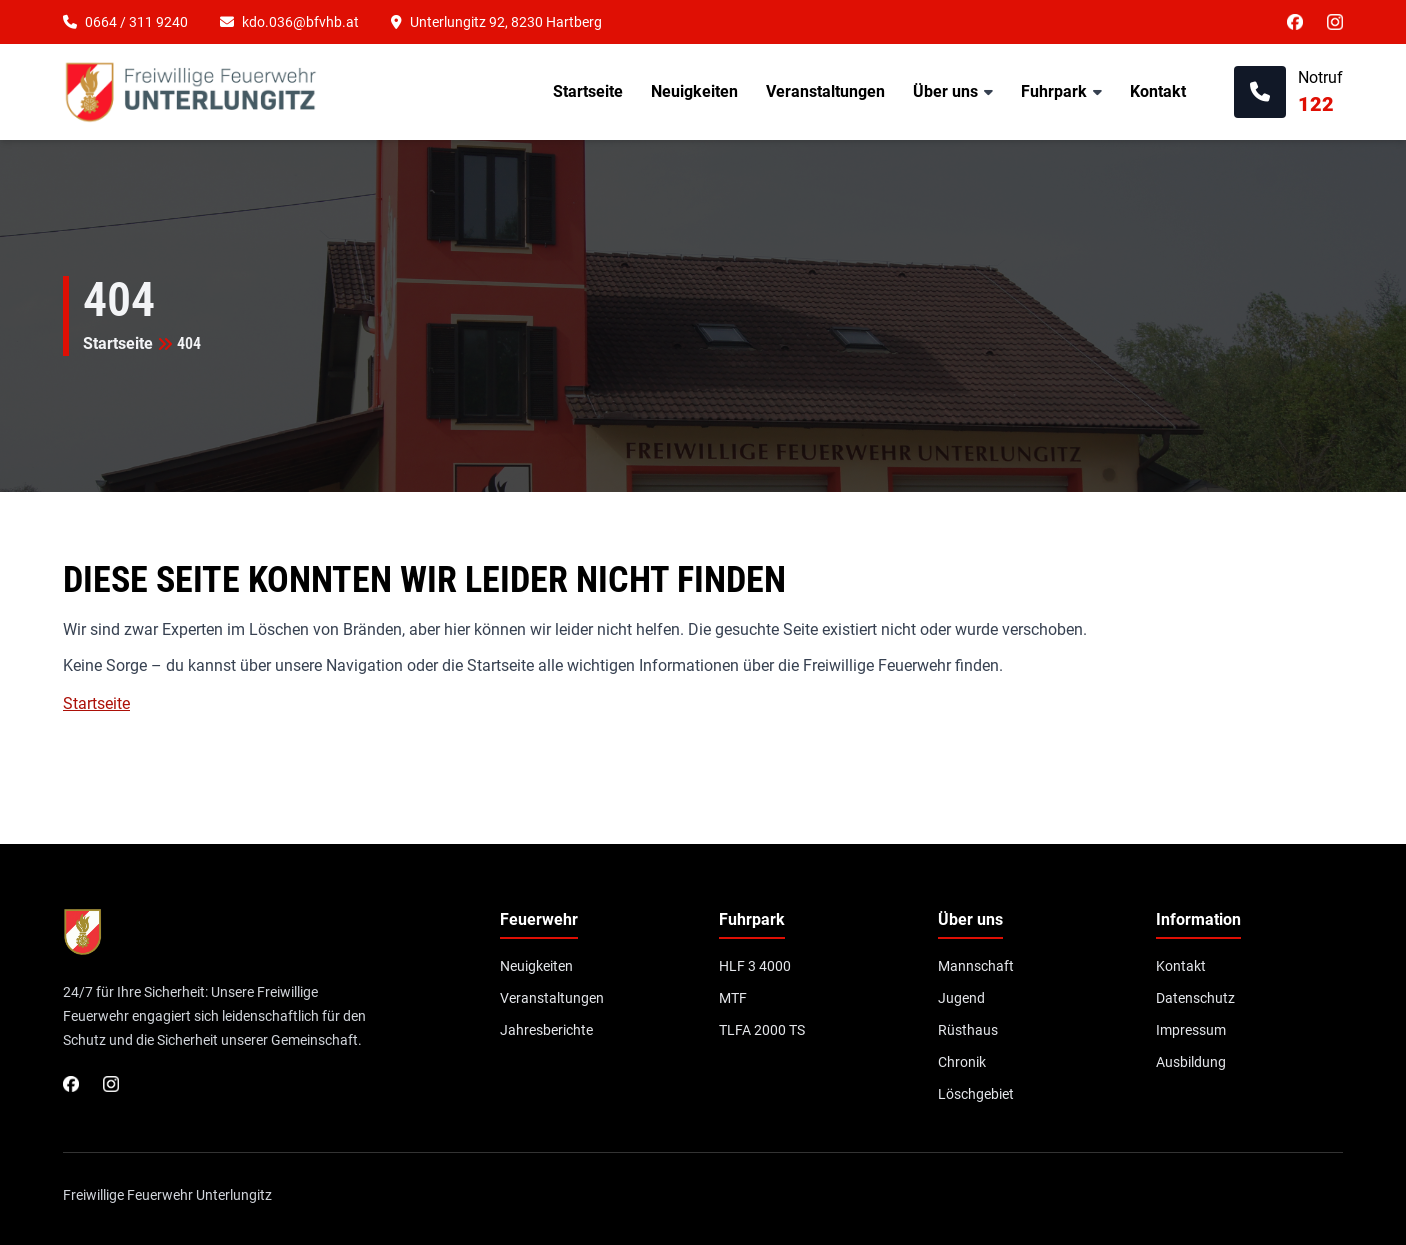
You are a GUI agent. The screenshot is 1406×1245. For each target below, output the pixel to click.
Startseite (588, 91)
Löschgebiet (976, 1094)
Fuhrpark (1054, 91)
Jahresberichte (546, 1030)
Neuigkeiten (694, 91)
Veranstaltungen (825, 91)
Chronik (962, 1062)
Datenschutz (1195, 998)
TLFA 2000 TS (762, 1030)
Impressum (1191, 1030)
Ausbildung (1191, 1062)
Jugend (961, 998)
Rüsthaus (968, 1030)
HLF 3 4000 (755, 966)
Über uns (945, 91)
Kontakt (1158, 91)
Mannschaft (976, 966)
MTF (733, 998)
